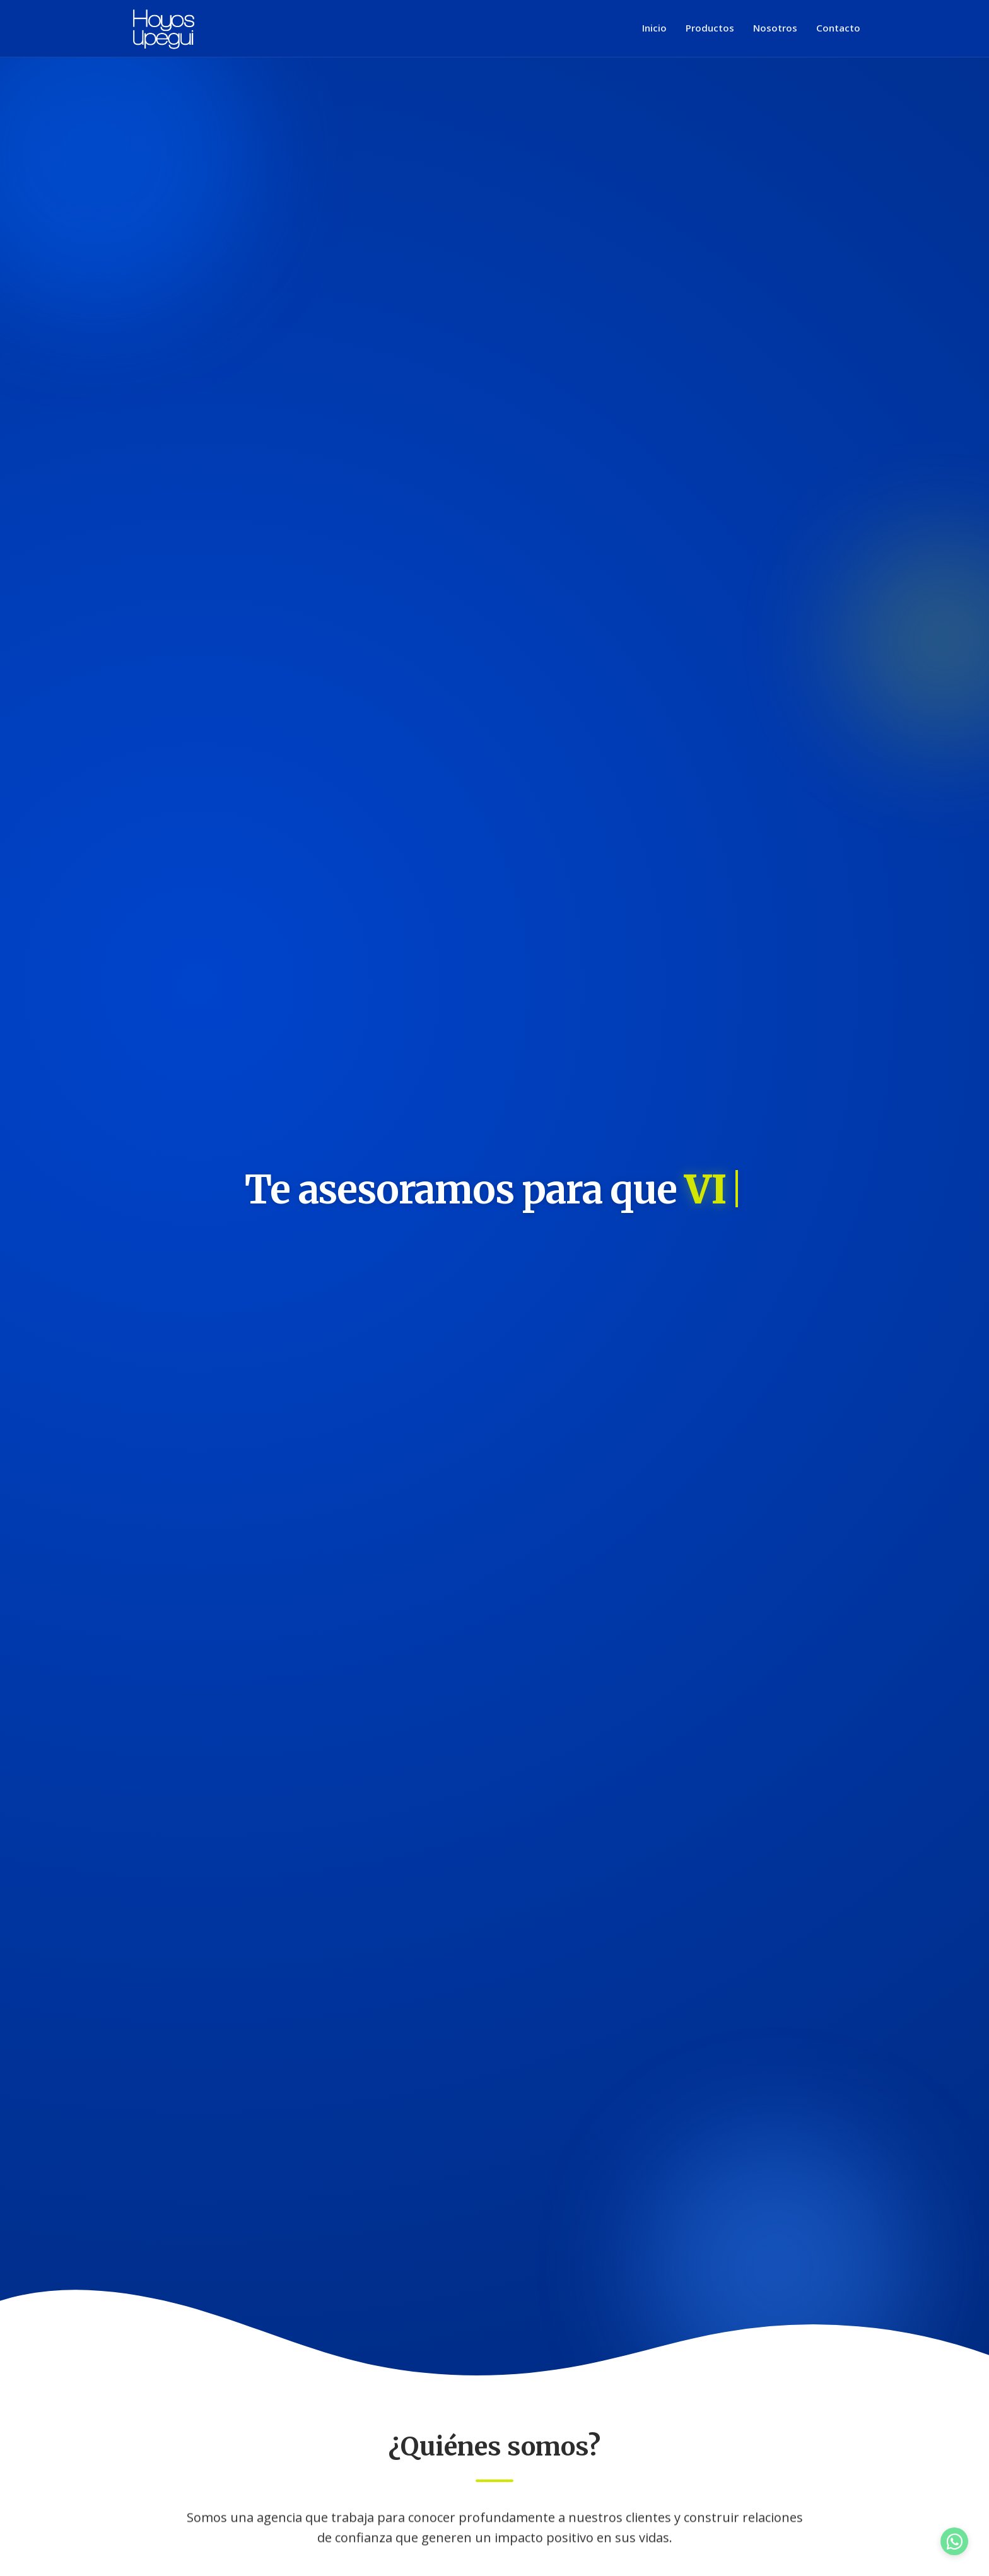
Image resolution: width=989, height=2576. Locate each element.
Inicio (654, 27)
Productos (710, 27)
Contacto (838, 27)
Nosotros (775, 27)
